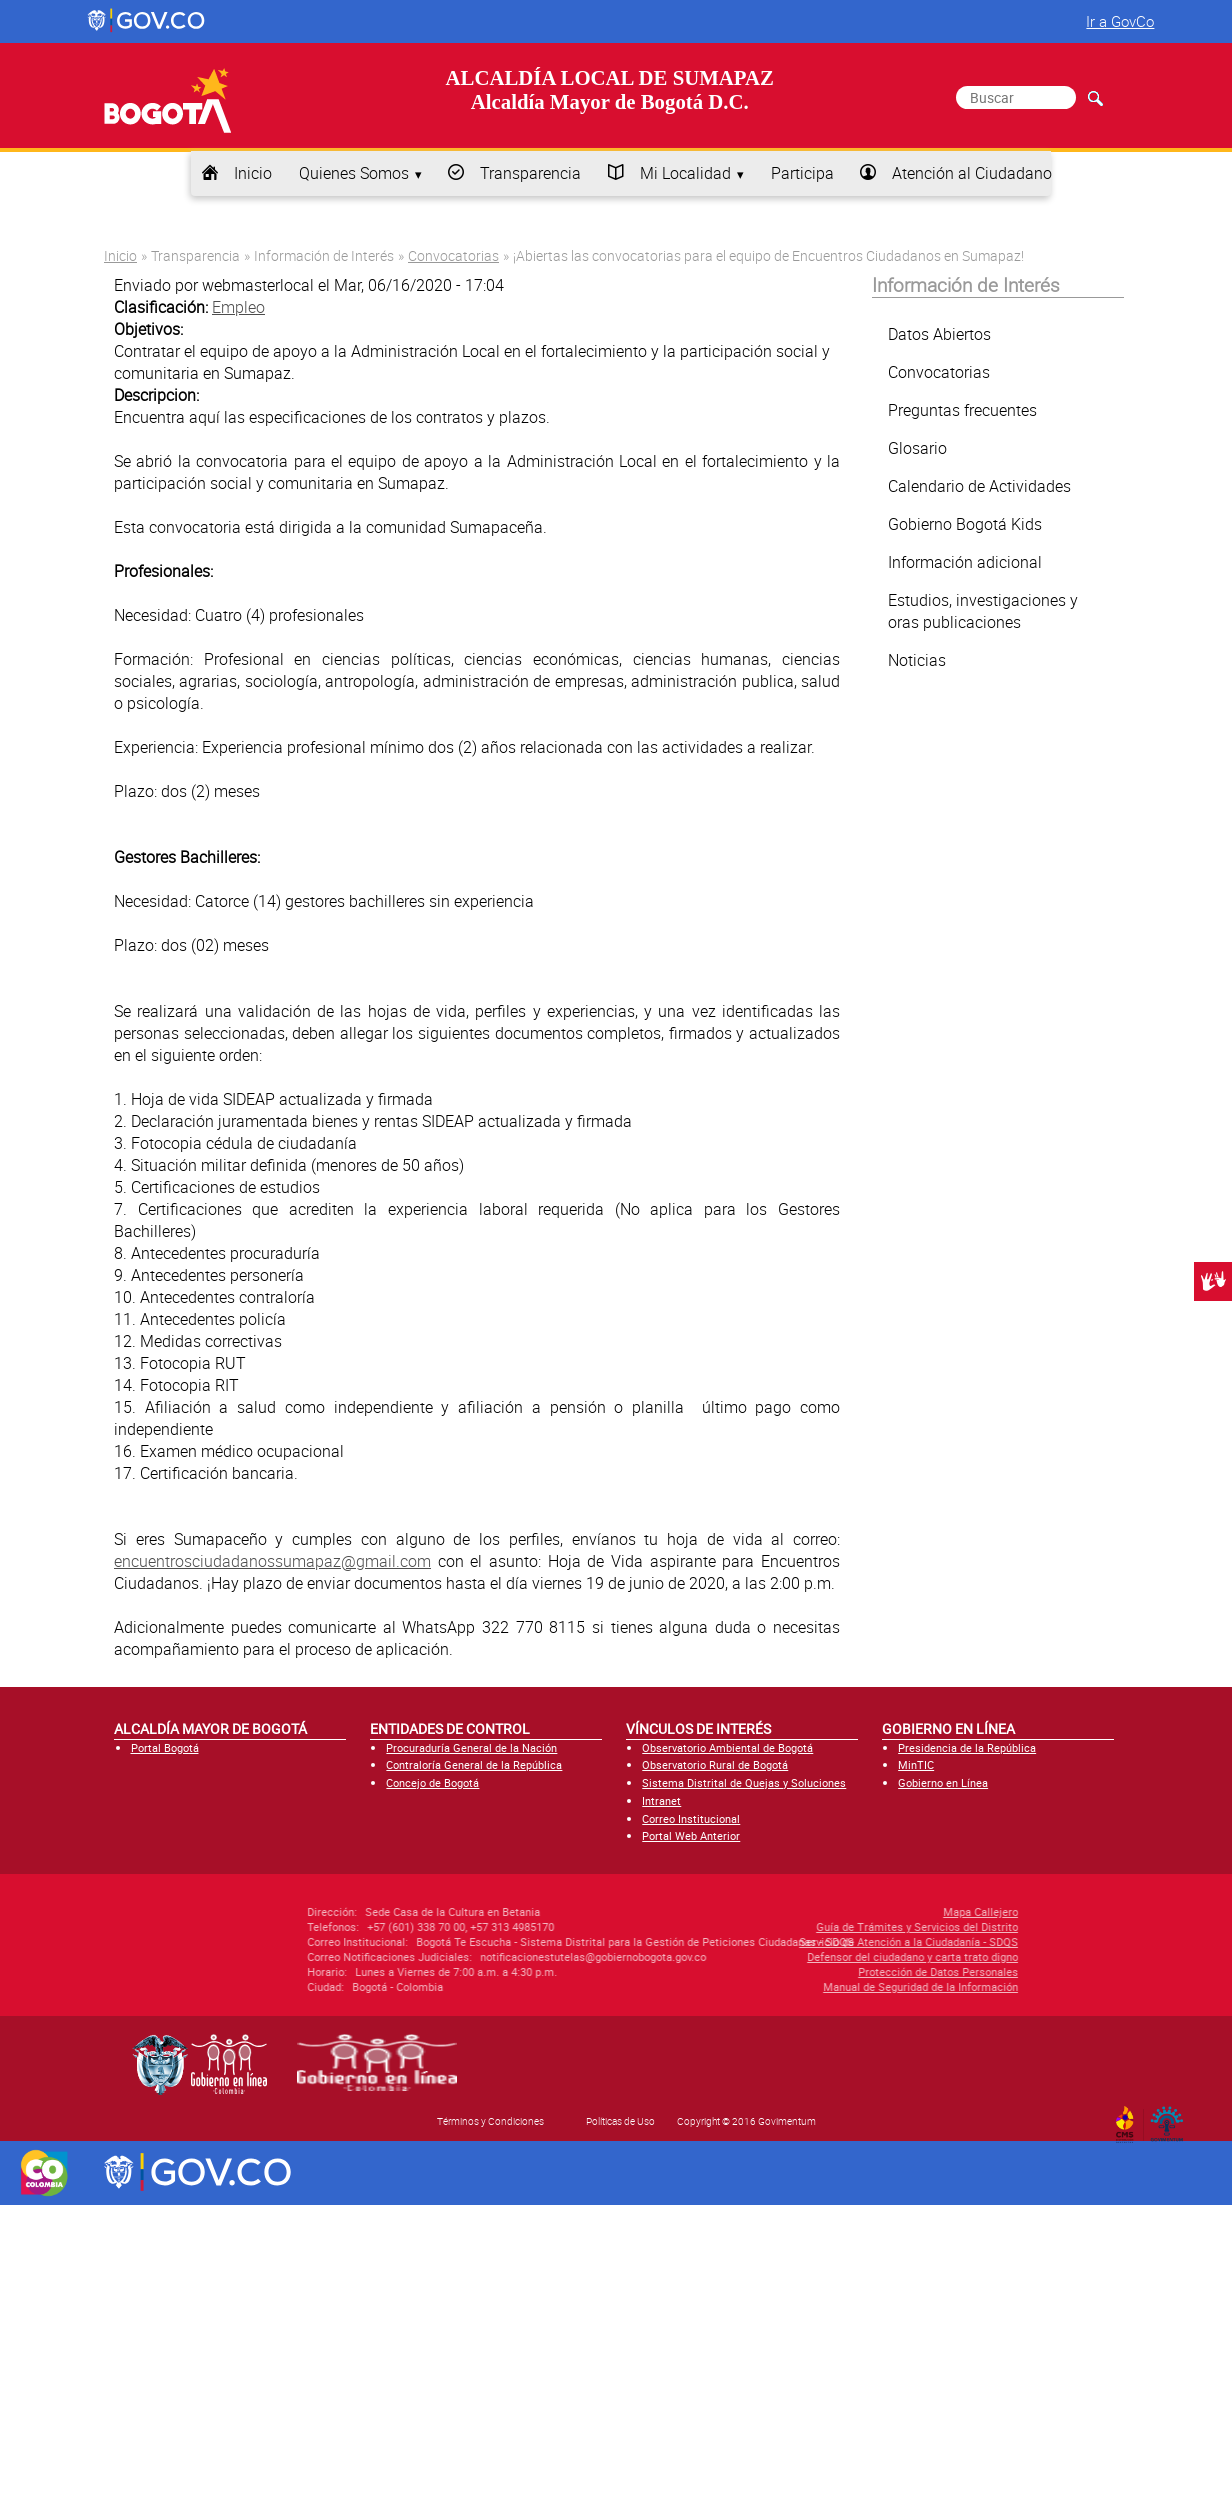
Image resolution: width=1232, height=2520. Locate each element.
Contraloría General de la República (474, 1764)
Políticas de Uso (620, 2121)
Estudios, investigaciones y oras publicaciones (983, 611)
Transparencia (530, 173)
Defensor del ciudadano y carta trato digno (806, 1956)
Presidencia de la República (967, 1747)
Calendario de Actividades (979, 486)
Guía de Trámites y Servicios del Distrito (811, 1926)
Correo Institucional (691, 1818)
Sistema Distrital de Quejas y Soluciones (744, 1782)
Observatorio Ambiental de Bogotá (727, 1747)
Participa (802, 173)
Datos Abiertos (939, 334)
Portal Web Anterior (691, 1835)
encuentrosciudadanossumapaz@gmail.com (272, 1561)
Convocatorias (453, 255)
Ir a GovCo (1120, 21)
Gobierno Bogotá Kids (965, 524)
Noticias (917, 660)
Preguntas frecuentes (962, 410)
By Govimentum (1171, 2118)
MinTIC (916, 1764)
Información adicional (965, 562)
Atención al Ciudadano (972, 173)
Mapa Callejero (874, 1911)
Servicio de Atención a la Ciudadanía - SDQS (802, 1941)
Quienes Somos (354, 173)
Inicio (253, 173)
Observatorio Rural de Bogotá (715, 1764)
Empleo (238, 307)
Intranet (661, 1800)
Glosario (917, 448)
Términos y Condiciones (490, 2121)
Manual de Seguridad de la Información (814, 1986)
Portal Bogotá (165, 1747)
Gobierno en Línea (943, 1782)
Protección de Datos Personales (832, 1971)
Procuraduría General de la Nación (471, 1747)
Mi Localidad (685, 173)
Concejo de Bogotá (432, 1782)
